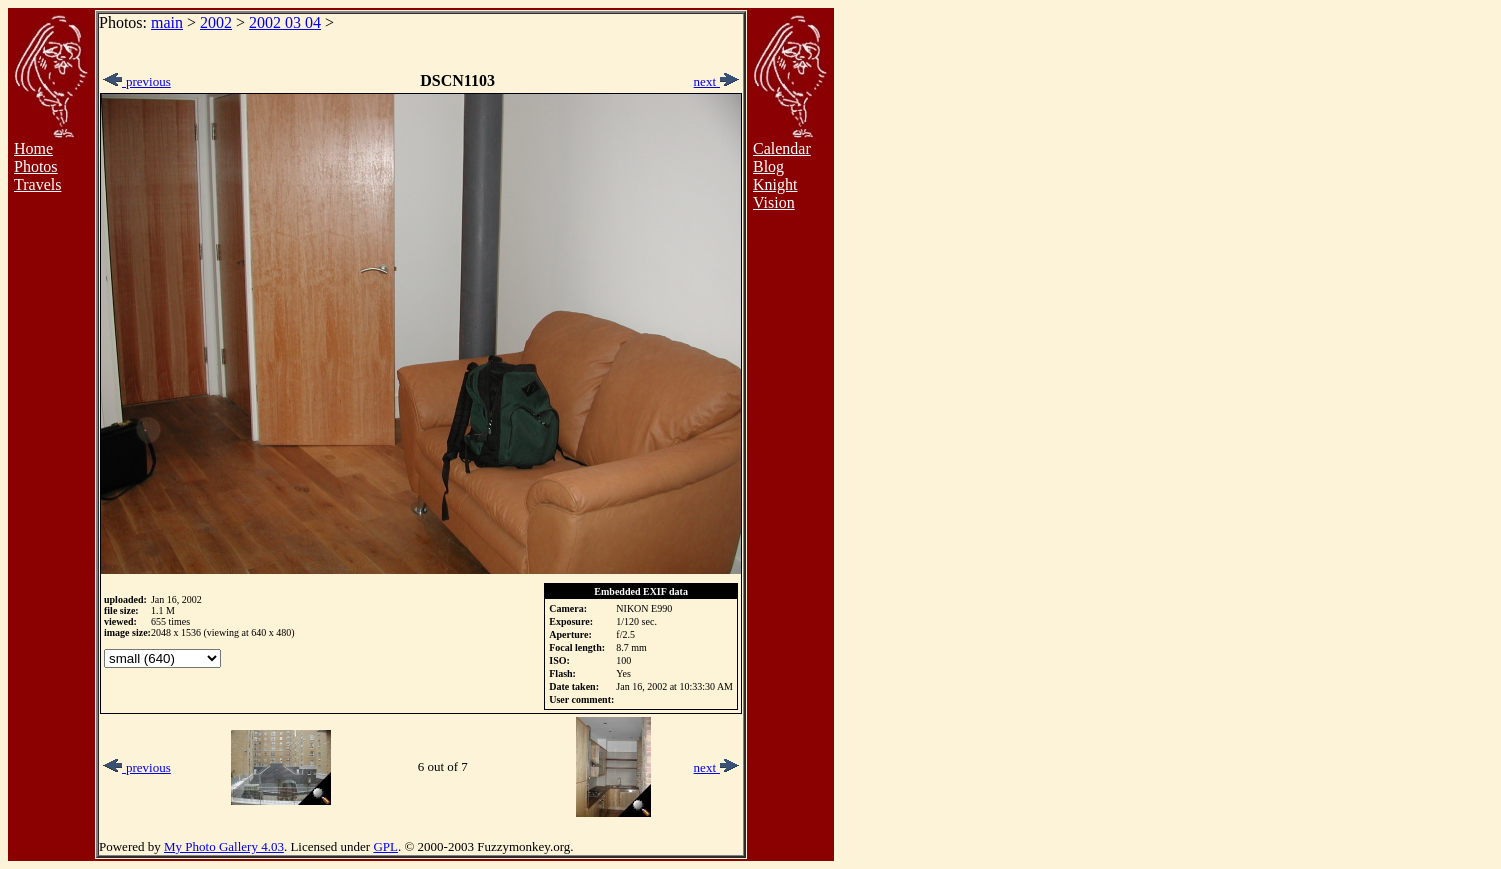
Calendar (782, 148)
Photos (36, 166)
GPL (385, 846)
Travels (37, 184)
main (167, 22)
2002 (216, 22)
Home (33, 148)
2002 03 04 (285, 22)
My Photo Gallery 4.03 (224, 846)
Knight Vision (775, 193)
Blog (768, 166)
